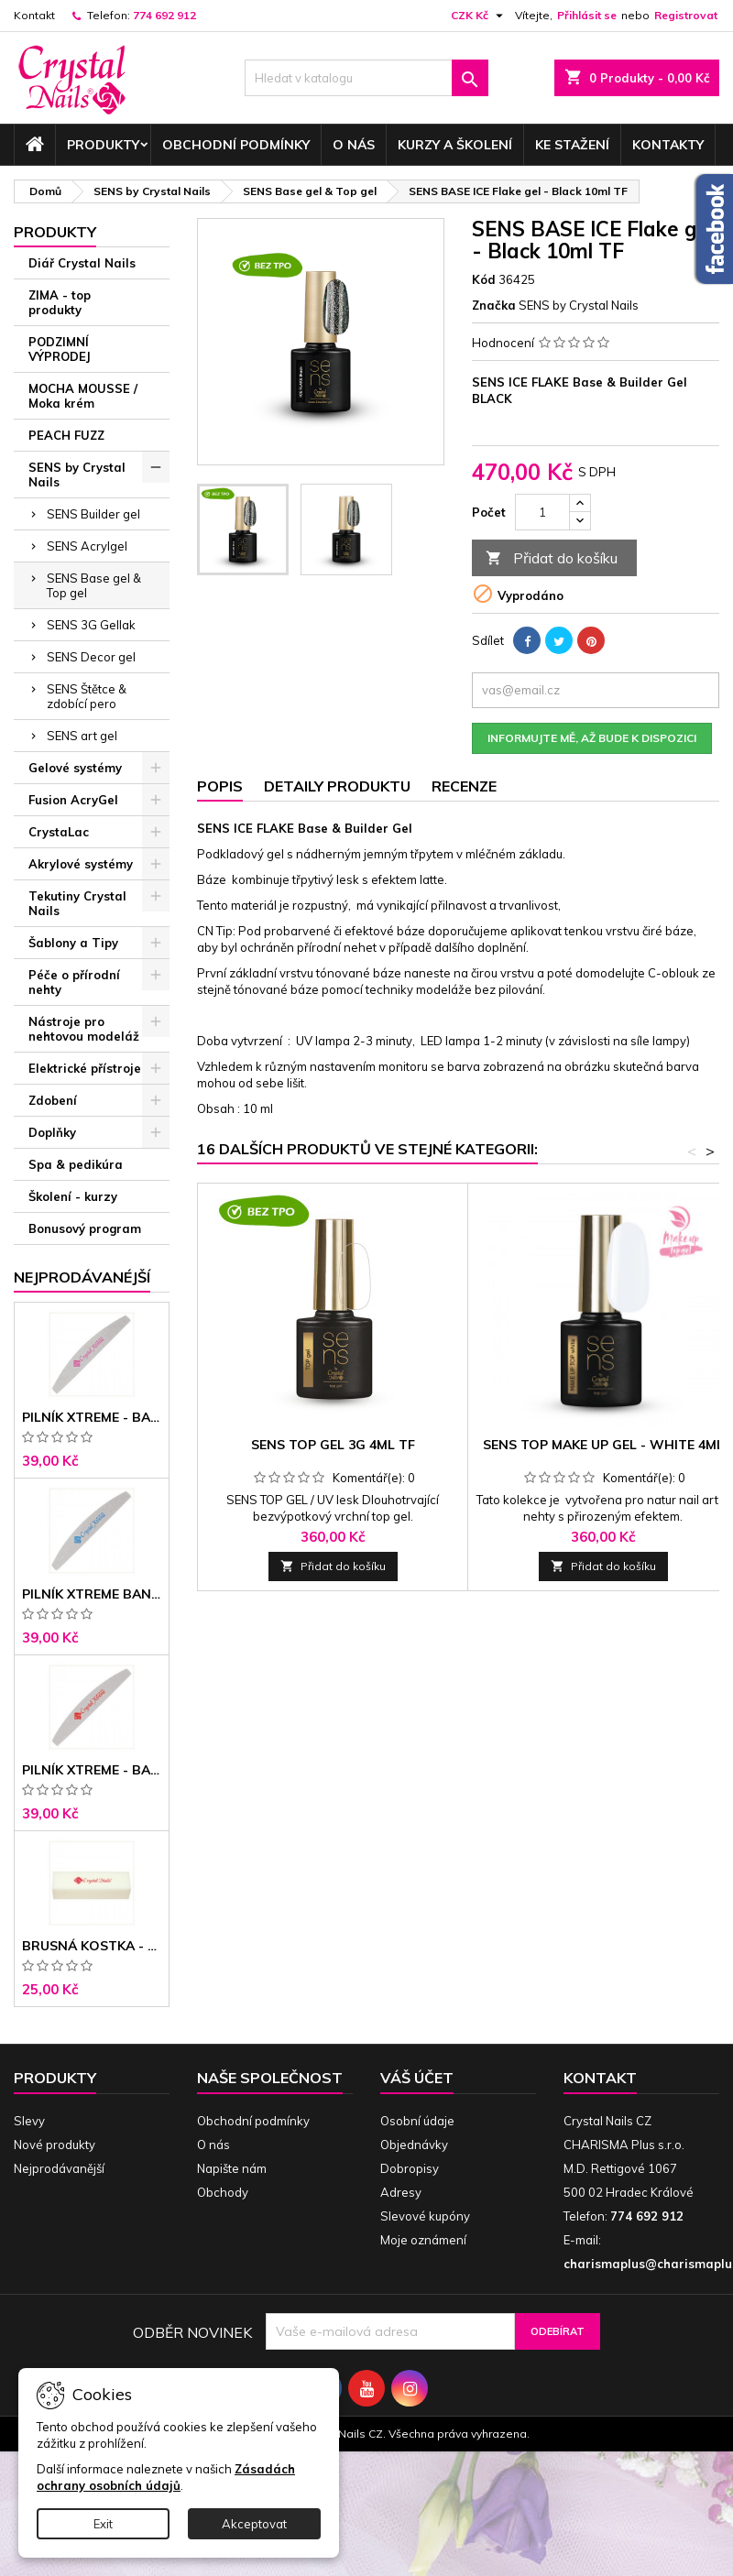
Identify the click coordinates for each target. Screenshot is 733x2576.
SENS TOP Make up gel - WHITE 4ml (603, 1444)
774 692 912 (164, 15)
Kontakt (34, 15)
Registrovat (685, 15)
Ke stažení (572, 144)
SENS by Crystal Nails (77, 474)
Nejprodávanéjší (82, 1277)
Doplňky (52, 1132)
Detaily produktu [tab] (337, 786)
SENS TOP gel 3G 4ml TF (333, 1444)
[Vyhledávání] (367, 78)
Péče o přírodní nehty (74, 982)
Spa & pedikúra (75, 1164)
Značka (494, 305)
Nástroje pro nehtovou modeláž (83, 1028)
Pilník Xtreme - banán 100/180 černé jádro (91, 1770)
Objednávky (414, 2144)
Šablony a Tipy (73, 942)
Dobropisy (409, 2168)
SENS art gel (82, 735)
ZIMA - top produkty (59, 302)
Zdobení (52, 1100)
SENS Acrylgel (87, 546)
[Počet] (542, 512)
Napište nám (232, 2168)
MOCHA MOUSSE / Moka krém (82, 395)
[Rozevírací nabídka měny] (479, 15)
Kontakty (668, 144)
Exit (103, 2523)
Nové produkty (54, 2144)
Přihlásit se (587, 15)
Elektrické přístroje (84, 1068)
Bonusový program (84, 1228)
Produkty (103, 144)
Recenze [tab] (464, 786)
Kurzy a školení (455, 144)
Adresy (400, 2192)
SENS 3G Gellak (91, 624)
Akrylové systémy (80, 864)
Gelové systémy (75, 767)
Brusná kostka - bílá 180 (91, 1945)
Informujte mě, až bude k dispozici (591, 738)
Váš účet (417, 2077)
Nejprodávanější (59, 2168)
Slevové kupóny (425, 2216)
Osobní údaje (417, 2120)
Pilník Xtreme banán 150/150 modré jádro (91, 1594)
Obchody (222, 2192)
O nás (354, 144)
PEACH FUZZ (66, 435)
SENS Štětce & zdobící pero (86, 696)
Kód (484, 279)
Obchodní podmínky (236, 144)
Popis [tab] (220, 786)
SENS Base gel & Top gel (94, 585)
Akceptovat (254, 2523)
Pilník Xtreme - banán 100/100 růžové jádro (91, 1417)
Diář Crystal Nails (82, 263)
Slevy (29, 2120)
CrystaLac (58, 831)
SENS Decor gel (91, 656)
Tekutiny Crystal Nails (77, 903)
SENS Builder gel (93, 514)
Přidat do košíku (552, 558)
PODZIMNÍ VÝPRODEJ (59, 349)
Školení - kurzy (72, 1196)
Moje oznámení (423, 2239)
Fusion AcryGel (73, 799)
